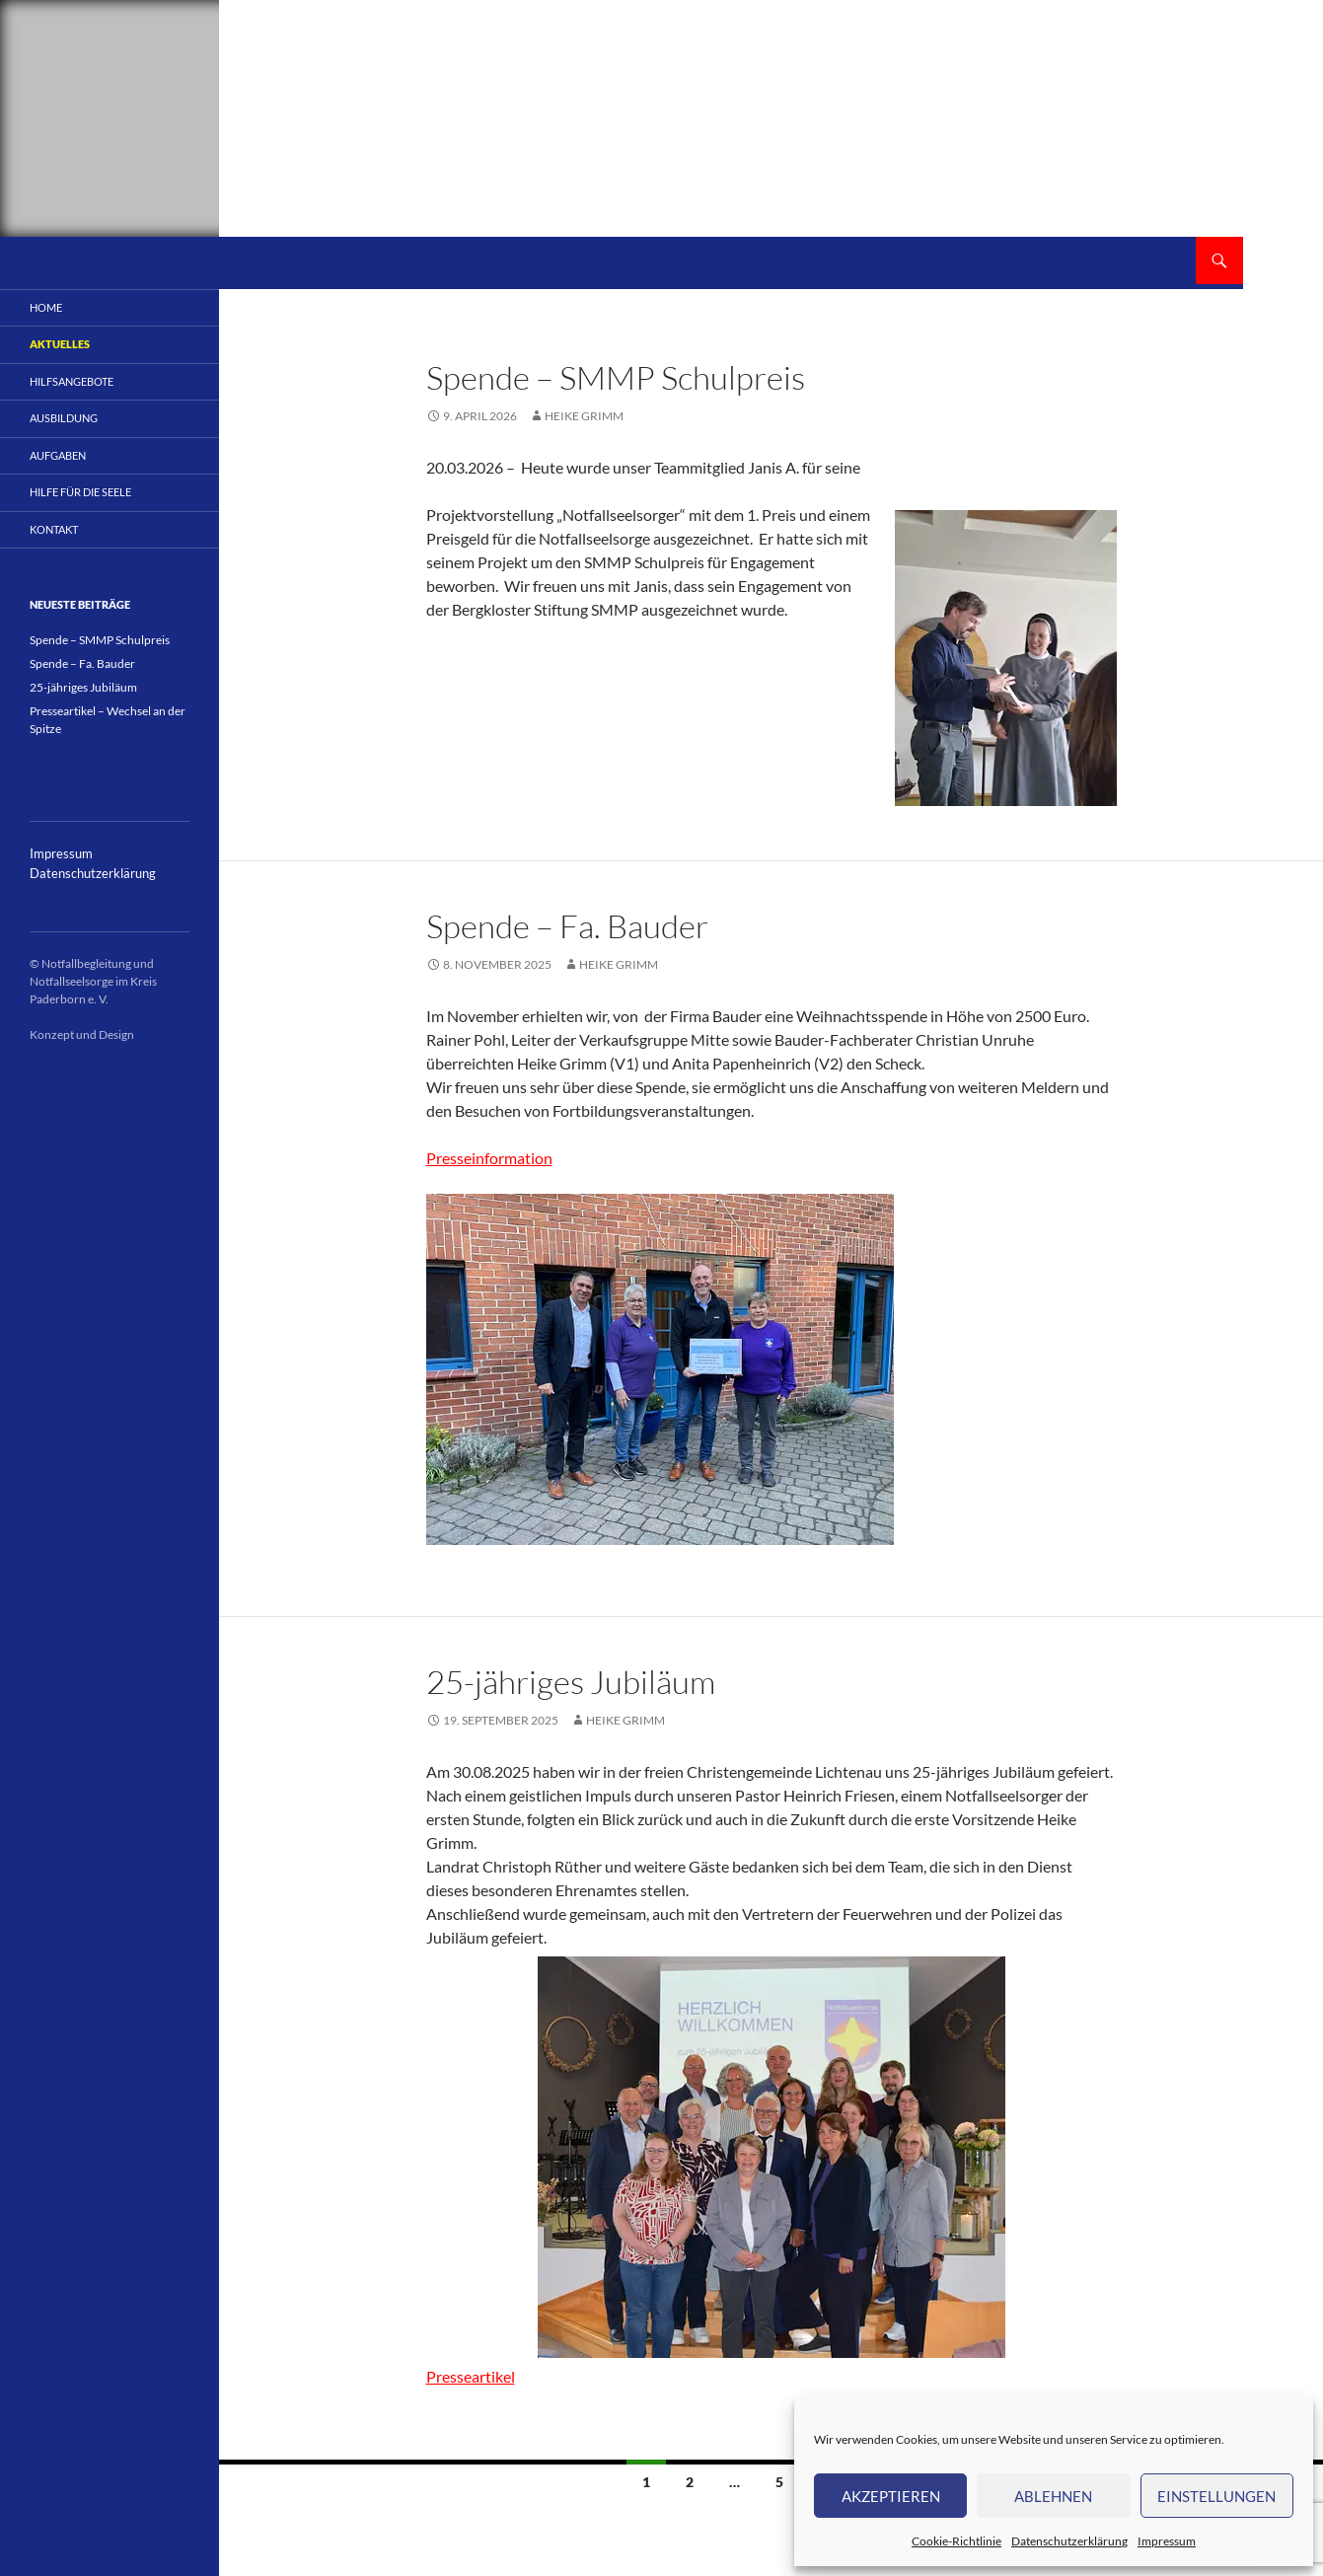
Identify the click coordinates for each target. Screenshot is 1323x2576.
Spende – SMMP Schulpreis (615, 377)
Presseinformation (489, 1157)
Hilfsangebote (71, 381)
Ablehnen (1053, 2496)
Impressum (1167, 2541)
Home (46, 307)
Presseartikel (470, 2376)
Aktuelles (60, 343)
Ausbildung (64, 417)
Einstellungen (1216, 2496)
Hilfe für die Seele (80, 491)
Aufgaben (58, 455)
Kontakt (54, 529)
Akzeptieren (891, 2496)
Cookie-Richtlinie (956, 2541)
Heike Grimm (584, 415)
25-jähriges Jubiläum (570, 1681)
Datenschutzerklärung (1069, 2541)
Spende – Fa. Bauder (567, 926)
